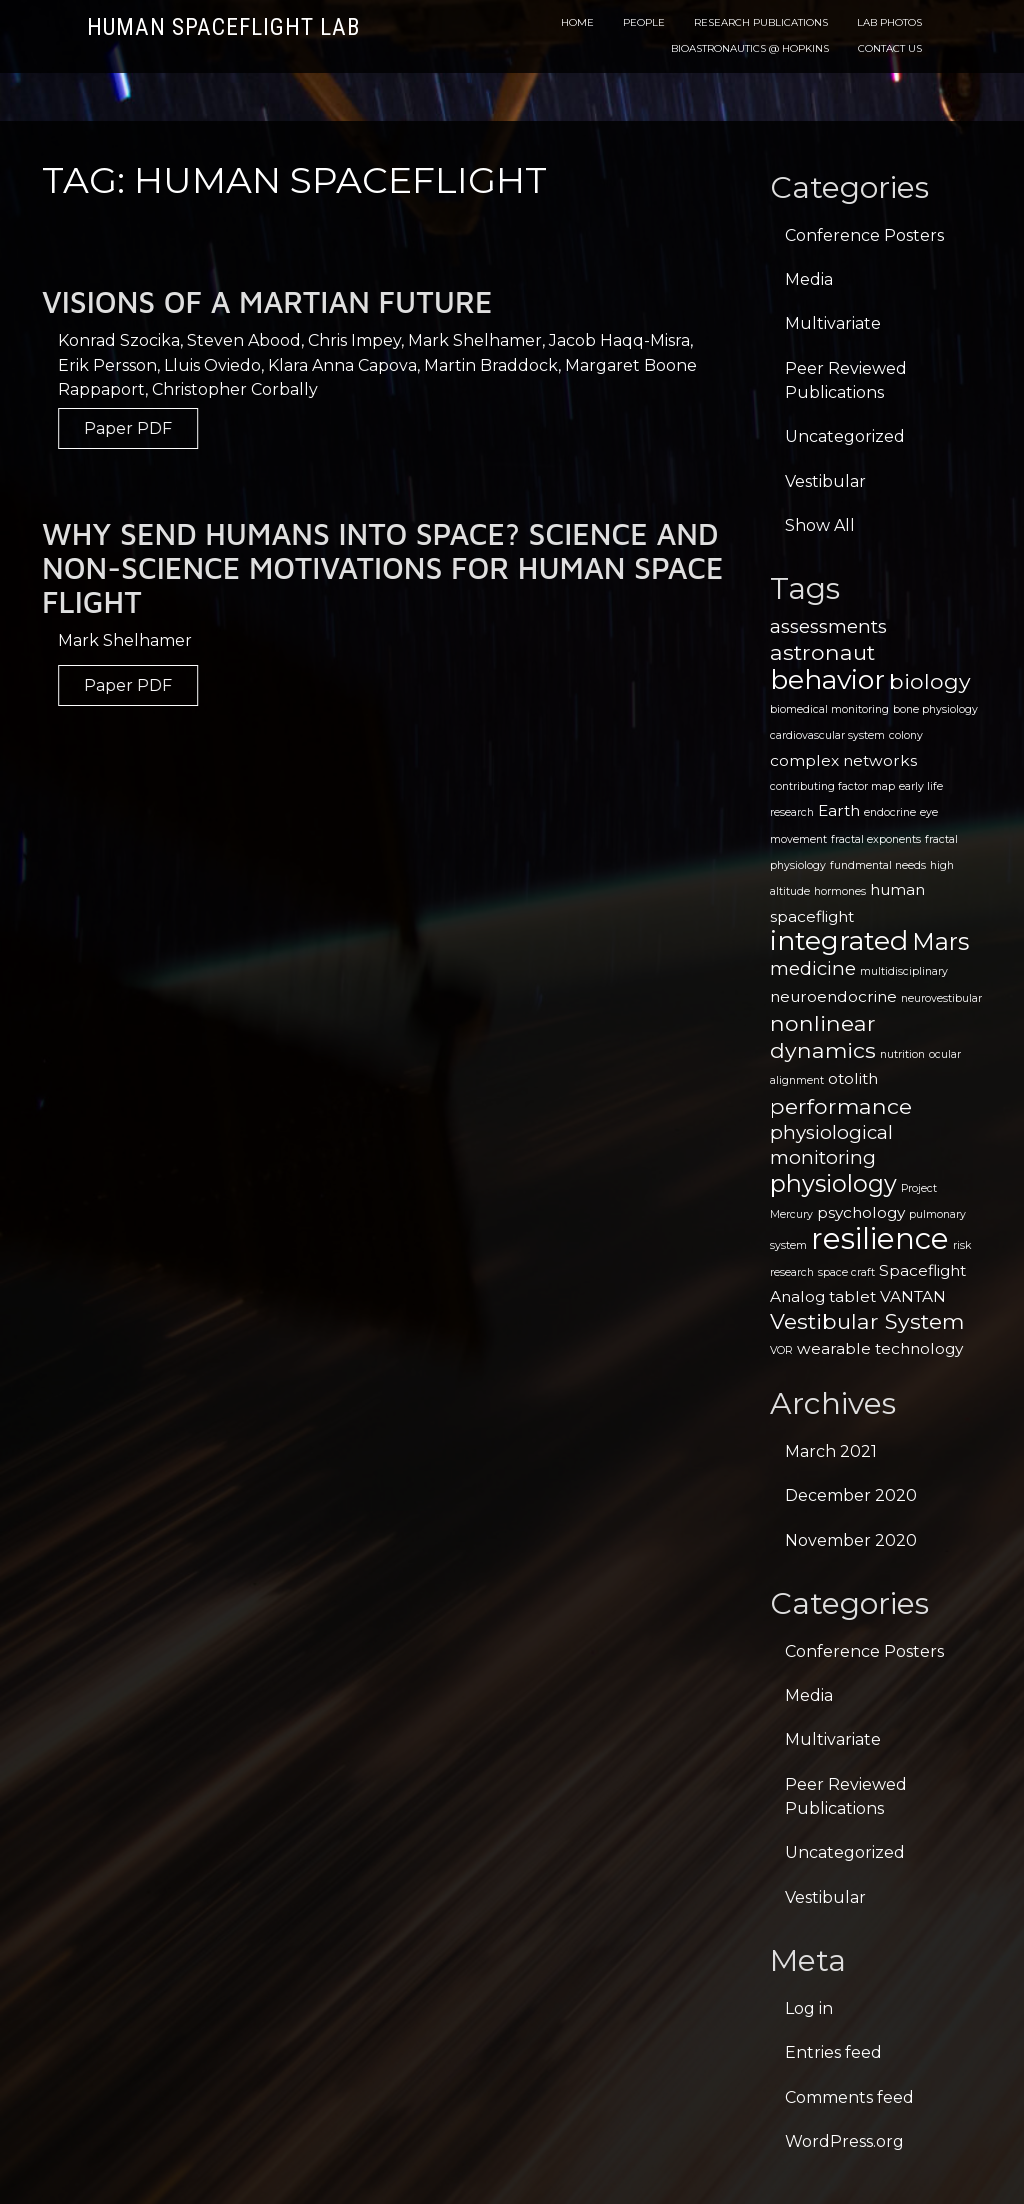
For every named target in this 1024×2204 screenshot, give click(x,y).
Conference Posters (864, 235)
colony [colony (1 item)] (906, 735)
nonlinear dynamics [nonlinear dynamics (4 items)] (823, 1036)
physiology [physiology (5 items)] (833, 1183)
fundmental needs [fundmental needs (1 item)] (878, 865)
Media (809, 279)
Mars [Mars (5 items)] (940, 941)
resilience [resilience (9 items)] (880, 1238)
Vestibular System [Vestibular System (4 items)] (867, 1321)
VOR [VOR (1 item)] (781, 1350)
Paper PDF (153, 428)
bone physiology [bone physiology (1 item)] (935, 709)
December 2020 (851, 1495)
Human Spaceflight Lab (223, 27)
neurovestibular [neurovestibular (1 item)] (941, 998)
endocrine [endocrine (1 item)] (890, 812)
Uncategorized (845, 436)
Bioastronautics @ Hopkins (750, 48)
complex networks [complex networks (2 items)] (843, 760)
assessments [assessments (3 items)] (828, 626)
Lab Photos (889, 22)
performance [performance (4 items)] (841, 1106)
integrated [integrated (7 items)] (839, 940)
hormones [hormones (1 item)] (840, 891)
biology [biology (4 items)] (930, 681)
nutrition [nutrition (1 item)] (902, 1054)
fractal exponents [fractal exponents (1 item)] (876, 839)
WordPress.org (844, 2141)
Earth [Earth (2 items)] (839, 810)
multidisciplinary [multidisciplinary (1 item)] (904, 971)
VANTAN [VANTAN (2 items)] (913, 1296)
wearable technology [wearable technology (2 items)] (880, 1348)
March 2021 (831, 1451)
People (644, 22)
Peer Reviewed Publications (846, 380)
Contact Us (890, 48)
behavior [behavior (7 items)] (827, 679)
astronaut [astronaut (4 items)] (822, 652)
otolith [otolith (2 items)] (853, 1078)
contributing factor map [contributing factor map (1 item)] (832, 786)
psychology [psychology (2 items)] (861, 1212)
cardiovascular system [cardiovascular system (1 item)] (827, 735)
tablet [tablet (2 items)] (852, 1296)
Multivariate (833, 323)
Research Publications (761, 22)
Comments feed (849, 2097)
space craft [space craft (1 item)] (846, 1272)
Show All (820, 525)
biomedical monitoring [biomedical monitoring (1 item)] (829, 709)
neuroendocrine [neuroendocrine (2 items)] (833, 996)
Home (577, 22)
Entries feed (833, 2052)
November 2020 (851, 1540)
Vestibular (825, 481)
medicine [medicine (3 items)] (813, 968)
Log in (809, 2008)
